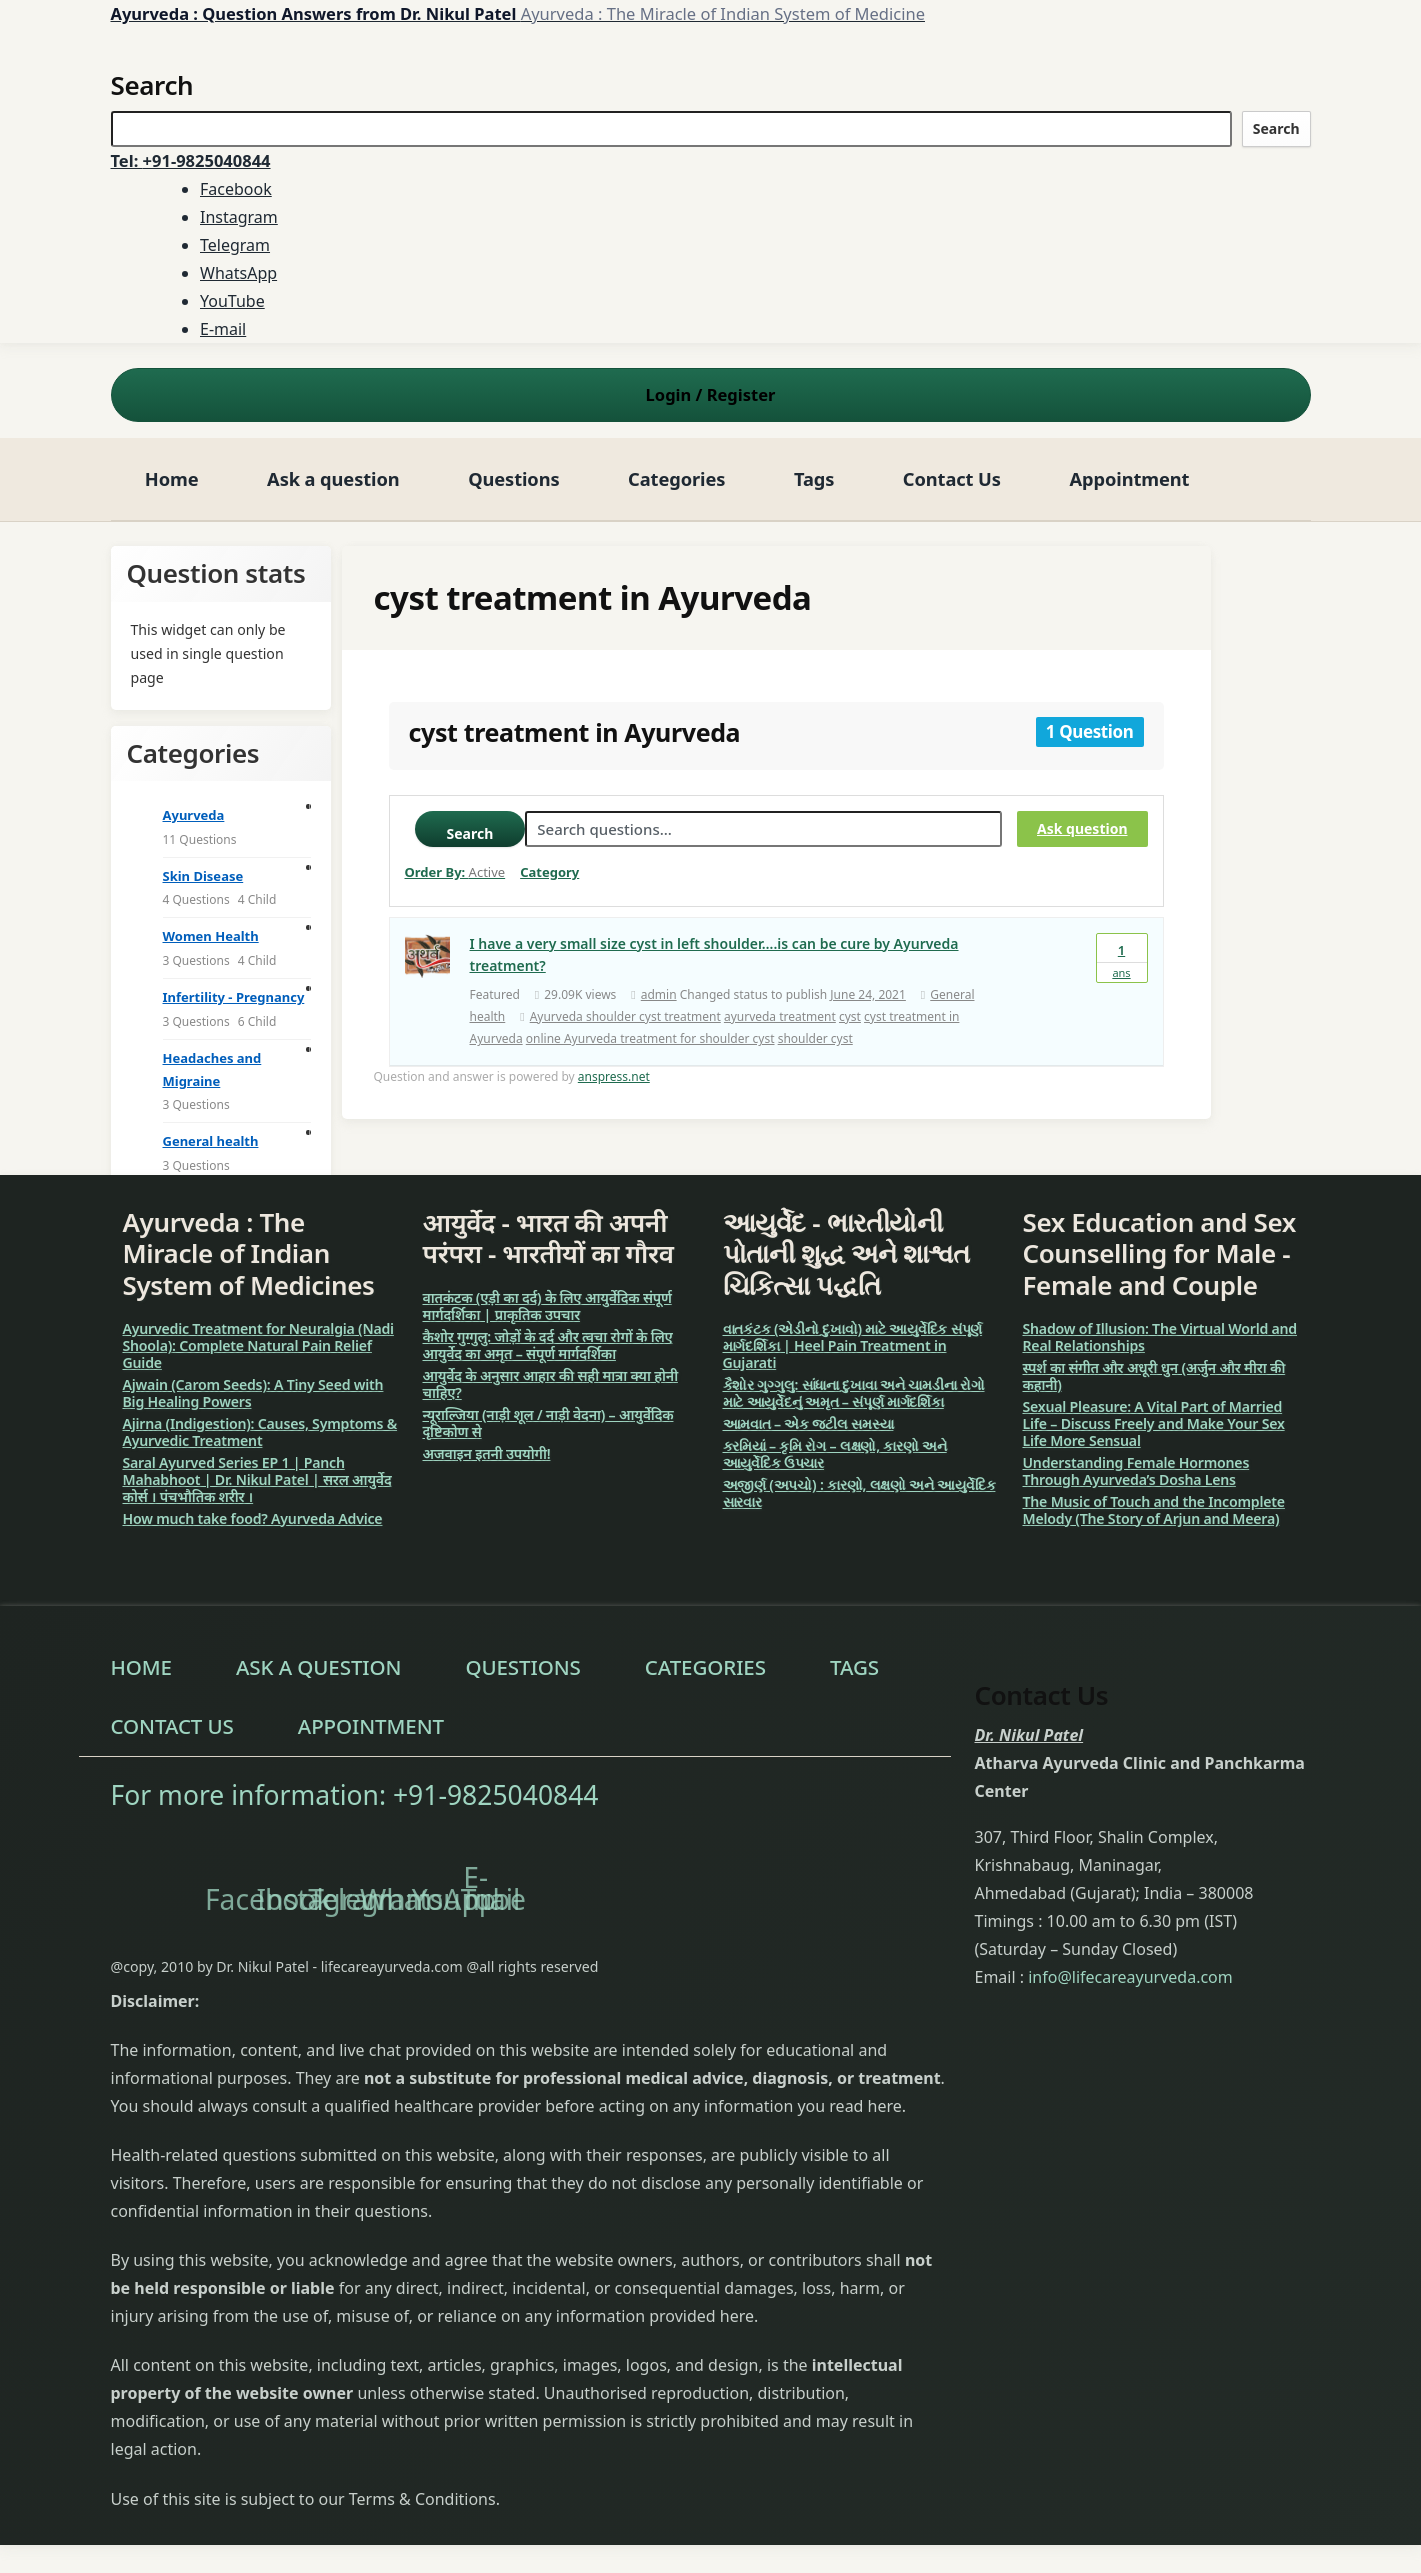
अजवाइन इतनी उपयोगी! (487, 1453)
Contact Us (952, 478)
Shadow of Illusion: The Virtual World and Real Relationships (1160, 1337)
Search (1276, 128)
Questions (513, 478)
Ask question (1082, 828)
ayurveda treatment (780, 1016)
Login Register (711, 394)
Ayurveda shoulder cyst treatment (625, 1016)
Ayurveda (194, 815)
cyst (850, 1016)
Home (172, 478)
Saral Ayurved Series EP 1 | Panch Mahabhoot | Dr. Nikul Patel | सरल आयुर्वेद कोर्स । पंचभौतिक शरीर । (257, 1479)
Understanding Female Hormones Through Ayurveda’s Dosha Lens (1136, 1471)
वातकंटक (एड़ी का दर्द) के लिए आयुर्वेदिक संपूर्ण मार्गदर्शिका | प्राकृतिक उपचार (547, 1306)
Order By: (455, 872)
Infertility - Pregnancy (234, 997)
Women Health (211, 936)
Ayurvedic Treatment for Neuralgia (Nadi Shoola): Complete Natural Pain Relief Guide (258, 1345)
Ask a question (333, 478)
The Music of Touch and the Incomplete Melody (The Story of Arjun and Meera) (1154, 1510)
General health (211, 1141)
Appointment (1129, 478)
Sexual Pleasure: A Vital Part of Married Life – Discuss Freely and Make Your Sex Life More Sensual (1154, 1423)
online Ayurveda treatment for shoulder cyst (650, 1038)
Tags (814, 478)
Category (549, 872)
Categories (676, 478)
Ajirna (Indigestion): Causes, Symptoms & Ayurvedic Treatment (260, 1432)
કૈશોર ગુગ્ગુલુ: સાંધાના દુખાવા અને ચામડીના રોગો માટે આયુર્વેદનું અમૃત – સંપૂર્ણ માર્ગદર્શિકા (854, 1393)
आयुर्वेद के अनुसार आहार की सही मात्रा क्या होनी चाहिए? (550, 1384)
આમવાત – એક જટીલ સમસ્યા (808, 1423)
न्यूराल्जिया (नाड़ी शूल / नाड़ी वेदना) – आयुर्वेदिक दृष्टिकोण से (548, 1423)
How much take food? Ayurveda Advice (253, 1518)
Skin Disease (203, 876)
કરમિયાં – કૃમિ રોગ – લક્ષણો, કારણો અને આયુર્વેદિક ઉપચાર (835, 1454)
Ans (1122, 957)
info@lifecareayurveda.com (1130, 1977)
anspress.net (614, 1076)
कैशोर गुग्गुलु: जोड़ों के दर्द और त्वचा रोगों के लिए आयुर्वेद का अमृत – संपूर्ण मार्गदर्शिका (548, 1345)
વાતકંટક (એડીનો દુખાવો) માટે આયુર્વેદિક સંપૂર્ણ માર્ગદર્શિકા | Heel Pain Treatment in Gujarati (853, 1345)
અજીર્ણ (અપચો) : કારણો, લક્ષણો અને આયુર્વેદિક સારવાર (859, 1493)
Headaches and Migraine (212, 1069)
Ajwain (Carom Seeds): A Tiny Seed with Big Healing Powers (253, 1393)
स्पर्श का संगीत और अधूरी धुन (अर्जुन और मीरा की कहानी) (1154, 1376)
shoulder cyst (815, 1038)
